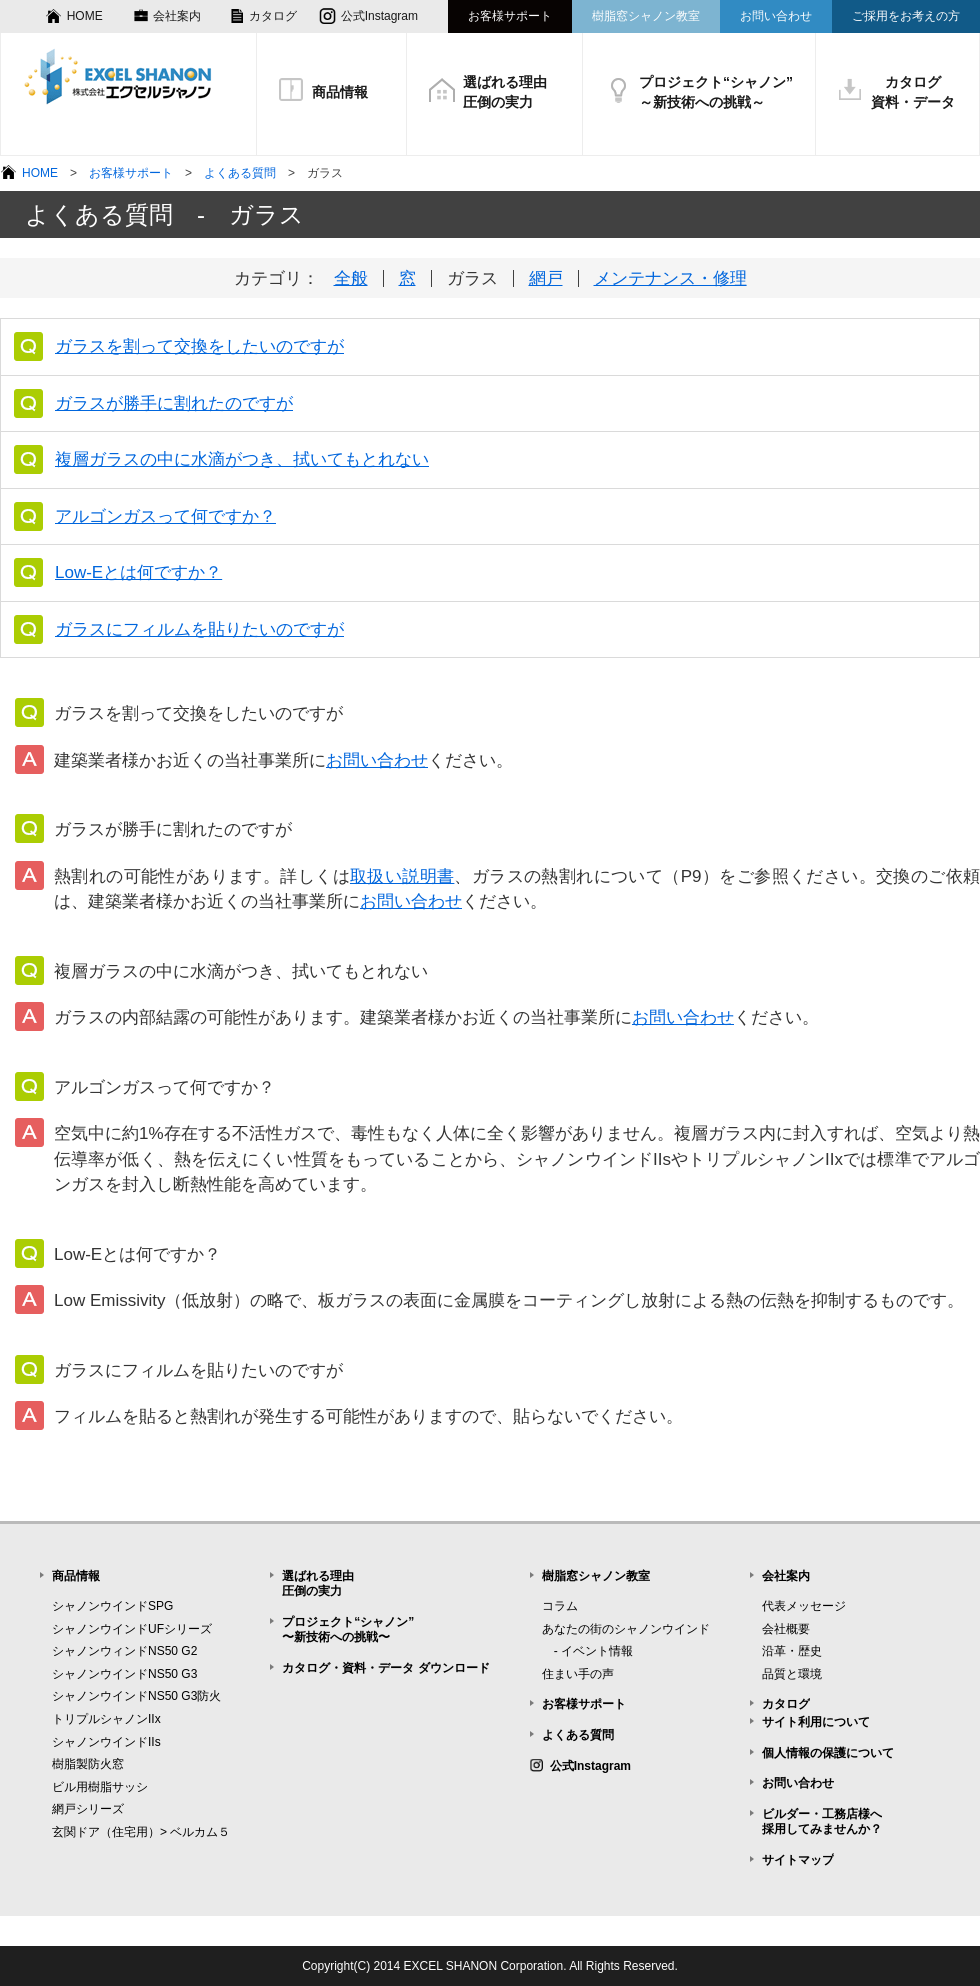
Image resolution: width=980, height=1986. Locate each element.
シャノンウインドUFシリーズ (132, 1629)
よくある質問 (240, 173)
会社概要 (786, 1629)
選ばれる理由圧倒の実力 (505, 92)
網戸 (546, 278)
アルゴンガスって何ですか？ (165, 516)
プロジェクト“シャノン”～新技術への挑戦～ (716, 92)
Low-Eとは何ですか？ (138, 572)
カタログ (273, 16)
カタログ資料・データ (913, 92)
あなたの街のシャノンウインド (626, 1629)
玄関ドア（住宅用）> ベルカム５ (141, 1832)
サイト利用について (816, 1722)
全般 (351, 278)
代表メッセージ (804, 1606)
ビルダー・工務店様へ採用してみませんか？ (822, 1822)
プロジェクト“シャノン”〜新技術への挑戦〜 (348, 1630)
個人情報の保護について (828, 1753)
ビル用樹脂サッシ (100, 1787)
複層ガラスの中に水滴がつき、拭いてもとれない (242, 459)
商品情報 (340, 92)
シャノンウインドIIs (106, 1742)
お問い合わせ (776, 16)
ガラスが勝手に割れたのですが (174, 403)
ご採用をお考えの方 (906, 16)
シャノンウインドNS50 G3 (124, 1674)
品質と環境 (792, 1674)
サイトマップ (798, 1860)
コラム (560, 1606)
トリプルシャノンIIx (106, 1719)
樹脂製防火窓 (88, 1764)
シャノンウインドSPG (112, 1606)
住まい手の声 (578, 1674)
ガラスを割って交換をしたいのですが (199, 346)
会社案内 (177, 16)
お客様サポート (510, 16)
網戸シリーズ (88, 1809)
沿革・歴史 (792, 1651)
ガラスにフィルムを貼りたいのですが (199, 629)
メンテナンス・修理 (670, 278)
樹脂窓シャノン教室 (646, 16)
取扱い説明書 (402, 876)
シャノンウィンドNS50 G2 (124, 1651)
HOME (85, 16)
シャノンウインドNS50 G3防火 (136, 1696)
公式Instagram (379, 16)
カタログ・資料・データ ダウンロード (385, 1668)
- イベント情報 (587, 1651)
